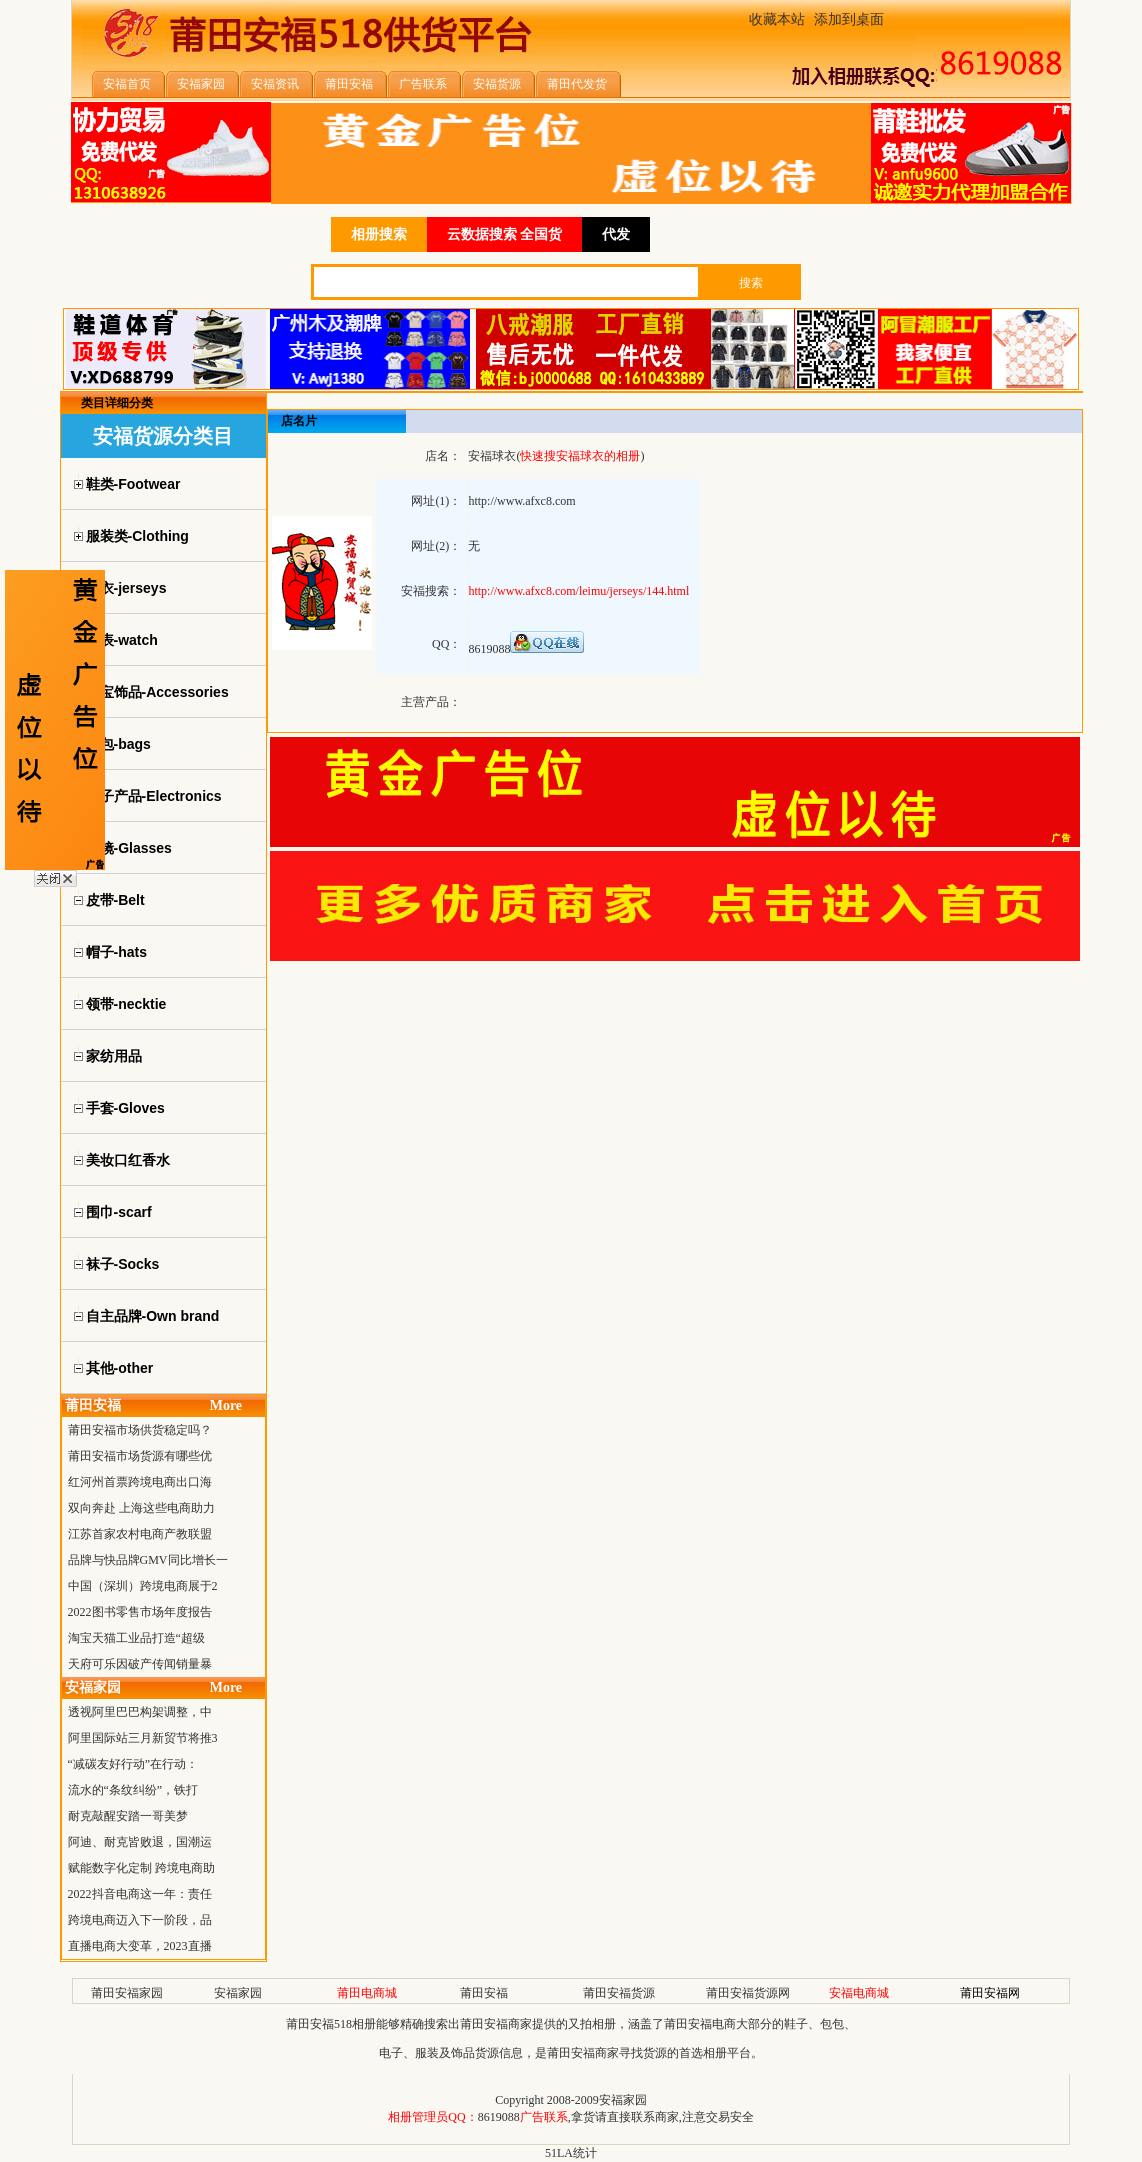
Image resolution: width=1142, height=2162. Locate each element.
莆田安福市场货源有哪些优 (140, 1456)
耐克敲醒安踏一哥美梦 (128, 1816)
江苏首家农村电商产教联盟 (140, 1534)
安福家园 (238, 1993)
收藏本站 (777, 19)
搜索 (751, 283)
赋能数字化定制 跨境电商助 (141, 1868)
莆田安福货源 (619, 1993)
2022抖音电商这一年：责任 (140, 1894)
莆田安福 (484, 1993)
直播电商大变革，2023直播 (140, 1946)
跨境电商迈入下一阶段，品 (140, 1920)
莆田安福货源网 (748, 1993)
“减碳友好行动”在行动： (133, 1764)
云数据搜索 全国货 (505, 234)
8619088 (499, 2117)
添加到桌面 (849, 19)
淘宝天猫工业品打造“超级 (136, 1638)
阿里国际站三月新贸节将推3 (143, 1738)
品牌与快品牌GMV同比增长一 (148, 1560)
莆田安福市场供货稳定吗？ (140, 1430)
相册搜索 (379, 234)
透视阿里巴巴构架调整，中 (140, 1712)
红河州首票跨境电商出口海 (140, 1482)
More (226, 1405)
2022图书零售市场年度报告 (140, 1612)
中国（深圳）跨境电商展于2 (143, 1586)
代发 (616, 234)
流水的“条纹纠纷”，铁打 (133, 1790)
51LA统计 (571, 2153)
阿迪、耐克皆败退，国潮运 (140, 1842)
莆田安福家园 (127, 1993)
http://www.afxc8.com (521, 501)
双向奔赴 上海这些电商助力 (141, 1508)
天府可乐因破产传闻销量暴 (140, 1664)
